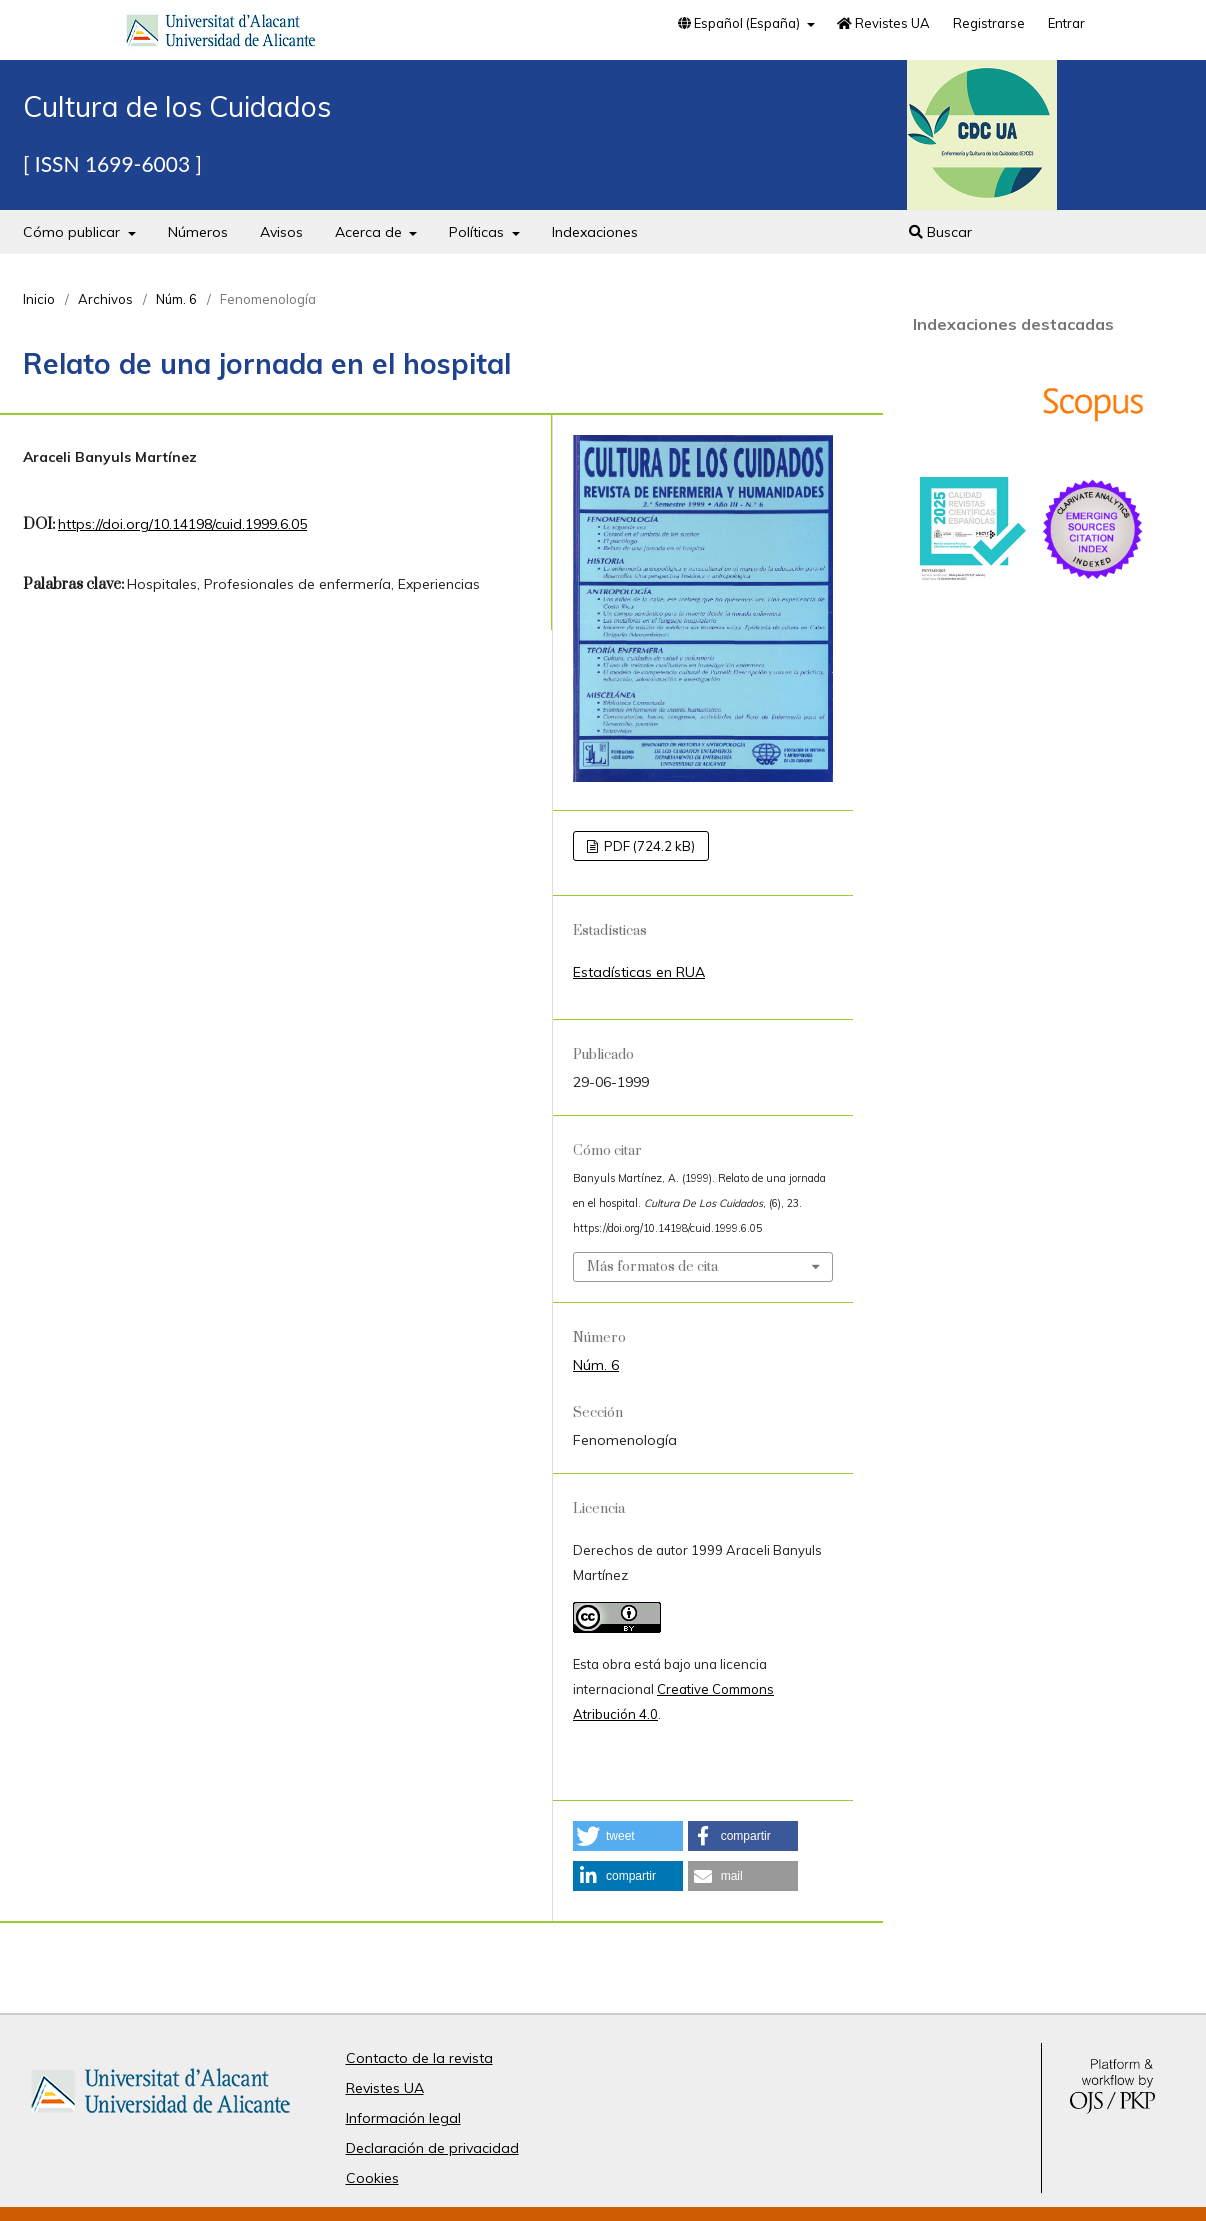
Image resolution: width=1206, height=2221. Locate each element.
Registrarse (989, 23)
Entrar (1066, 23)
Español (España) (740, 23)
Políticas (478, 232)
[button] (628, 1836)
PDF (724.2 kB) (648, 846)
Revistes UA (883, 23)
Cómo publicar (73, 232)
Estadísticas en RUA (639, 972)
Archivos (105, 299)
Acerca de (370, 232)
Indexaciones (595, 232)
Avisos (281, 232)
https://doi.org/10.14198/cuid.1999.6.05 (182, 524)
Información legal (403, 2118)
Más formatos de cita (652, 1267)
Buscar (940, 232)
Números (198, 232)
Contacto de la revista (419, 2058)
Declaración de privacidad (432, 2148)
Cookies (372, 2178)
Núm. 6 (176, 299)
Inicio (39, 299)
